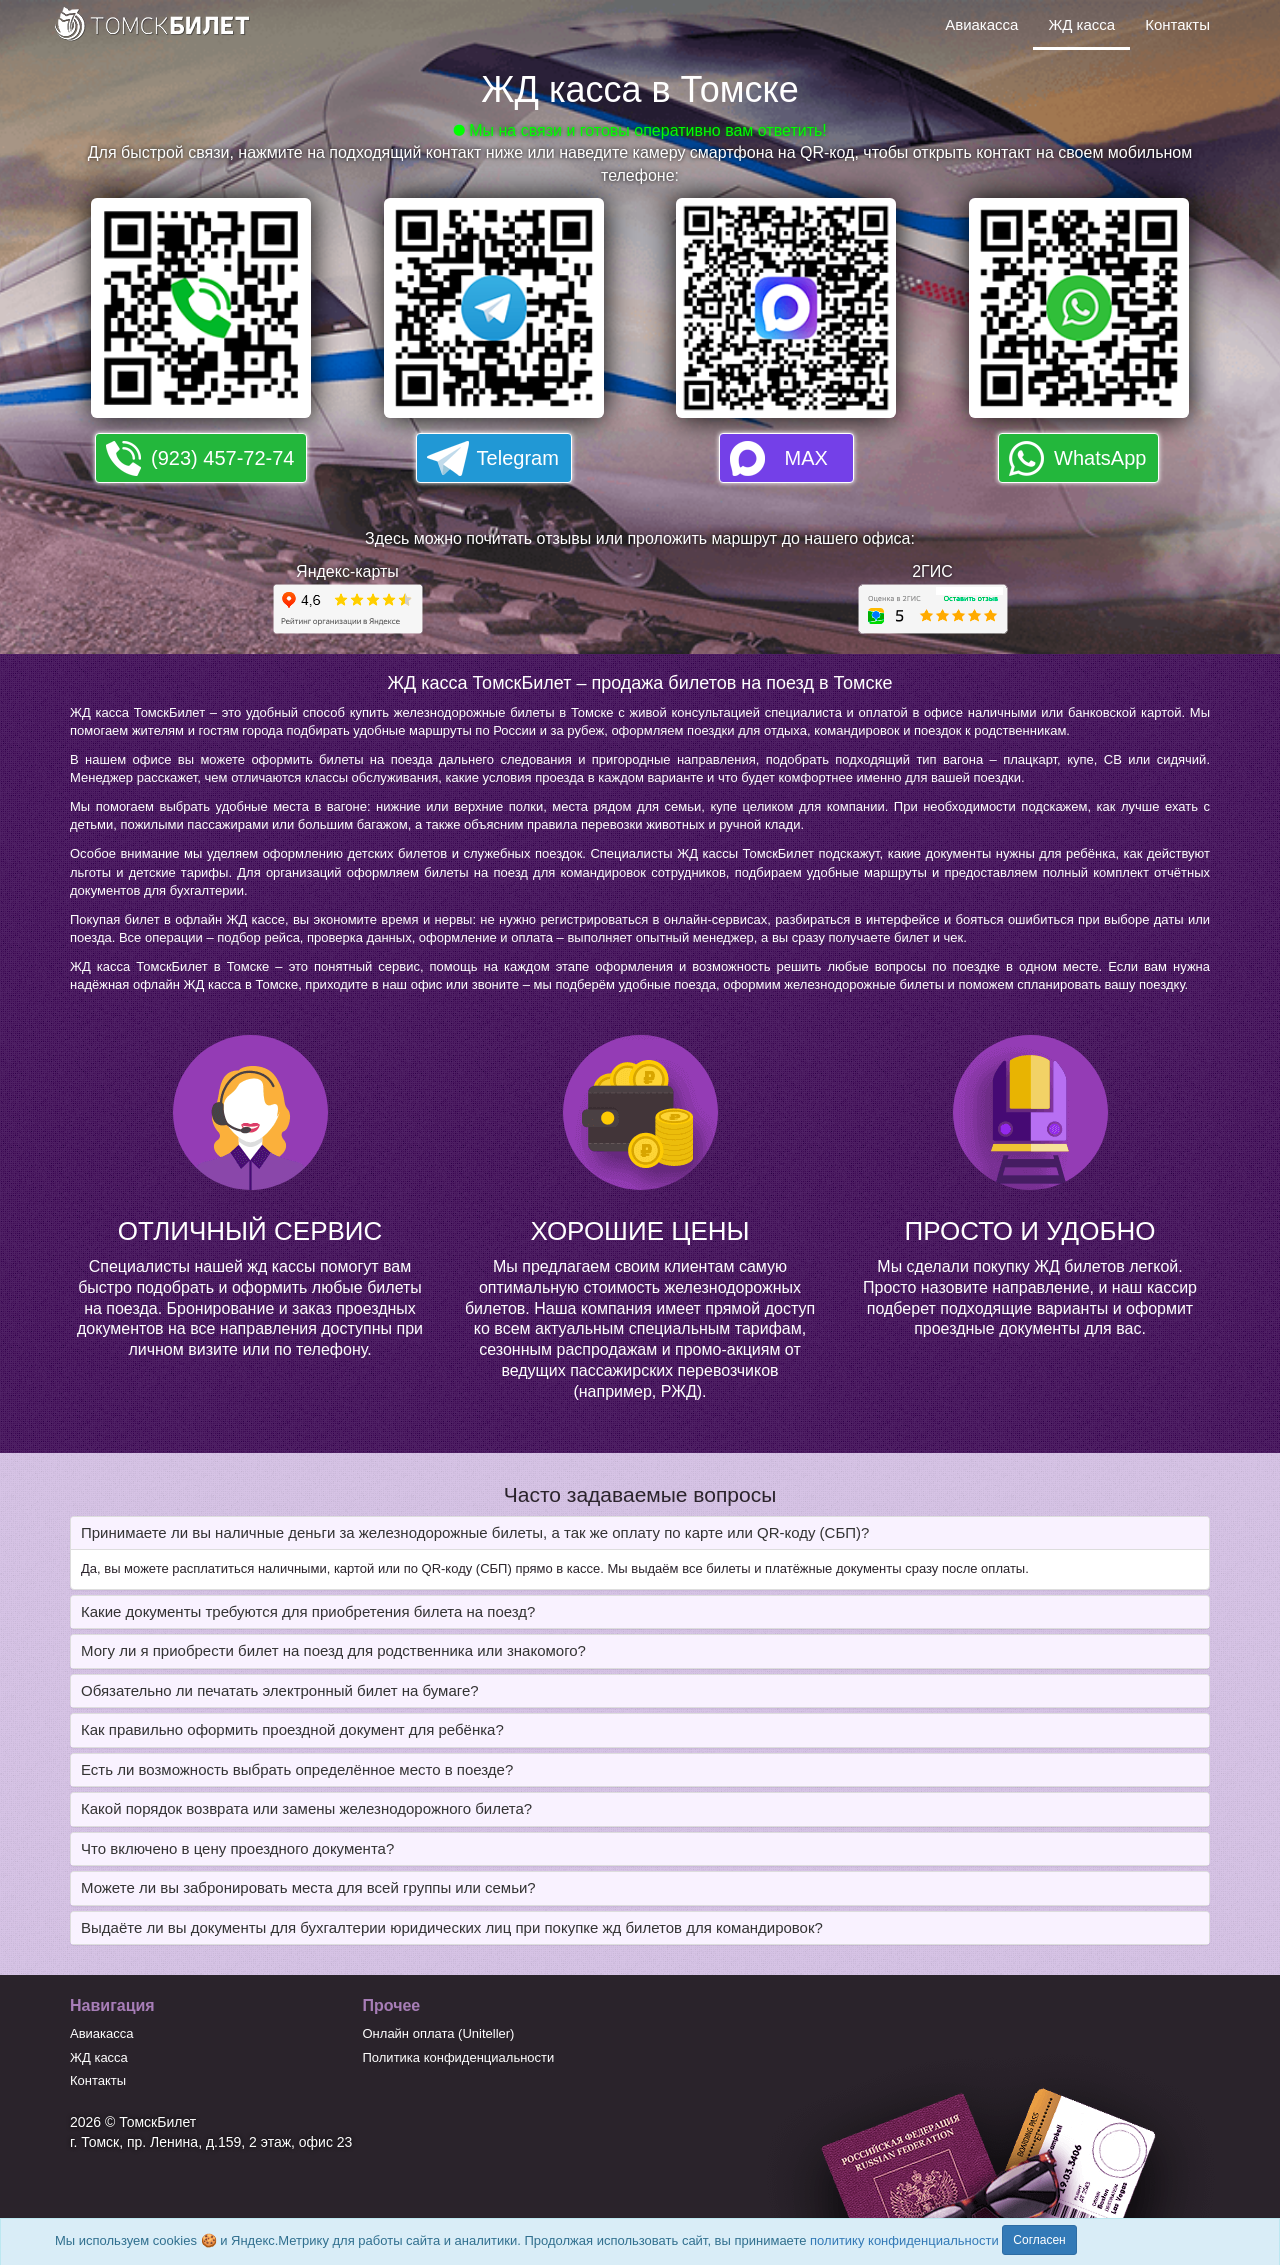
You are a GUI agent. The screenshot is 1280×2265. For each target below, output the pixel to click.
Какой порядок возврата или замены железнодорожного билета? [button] (306, 1808)
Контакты (1177, 24)
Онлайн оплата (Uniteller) (439, 2033)
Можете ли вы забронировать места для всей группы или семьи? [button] (308, 1887)
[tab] (640, 1533)
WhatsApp (1100, 458)
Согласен (1039, 2240)
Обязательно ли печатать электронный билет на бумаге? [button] (280, 1690)
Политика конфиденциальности (459, 2057)
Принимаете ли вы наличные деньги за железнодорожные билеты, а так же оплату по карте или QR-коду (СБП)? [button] (475, 1532)
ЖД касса (1081, 24)
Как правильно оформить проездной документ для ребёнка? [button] (292, 1729)
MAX (806, 458)
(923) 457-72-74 (222, 458)
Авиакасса (981, 24)
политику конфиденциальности (904, 2240)
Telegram (518, 458)
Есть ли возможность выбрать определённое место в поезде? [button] (297, 1769)
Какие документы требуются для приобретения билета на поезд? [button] (308, 1611)
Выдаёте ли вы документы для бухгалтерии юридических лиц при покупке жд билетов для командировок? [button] (452, 1927)
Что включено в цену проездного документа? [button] (237, 1848)
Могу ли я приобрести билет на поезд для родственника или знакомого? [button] (333, 1650)
